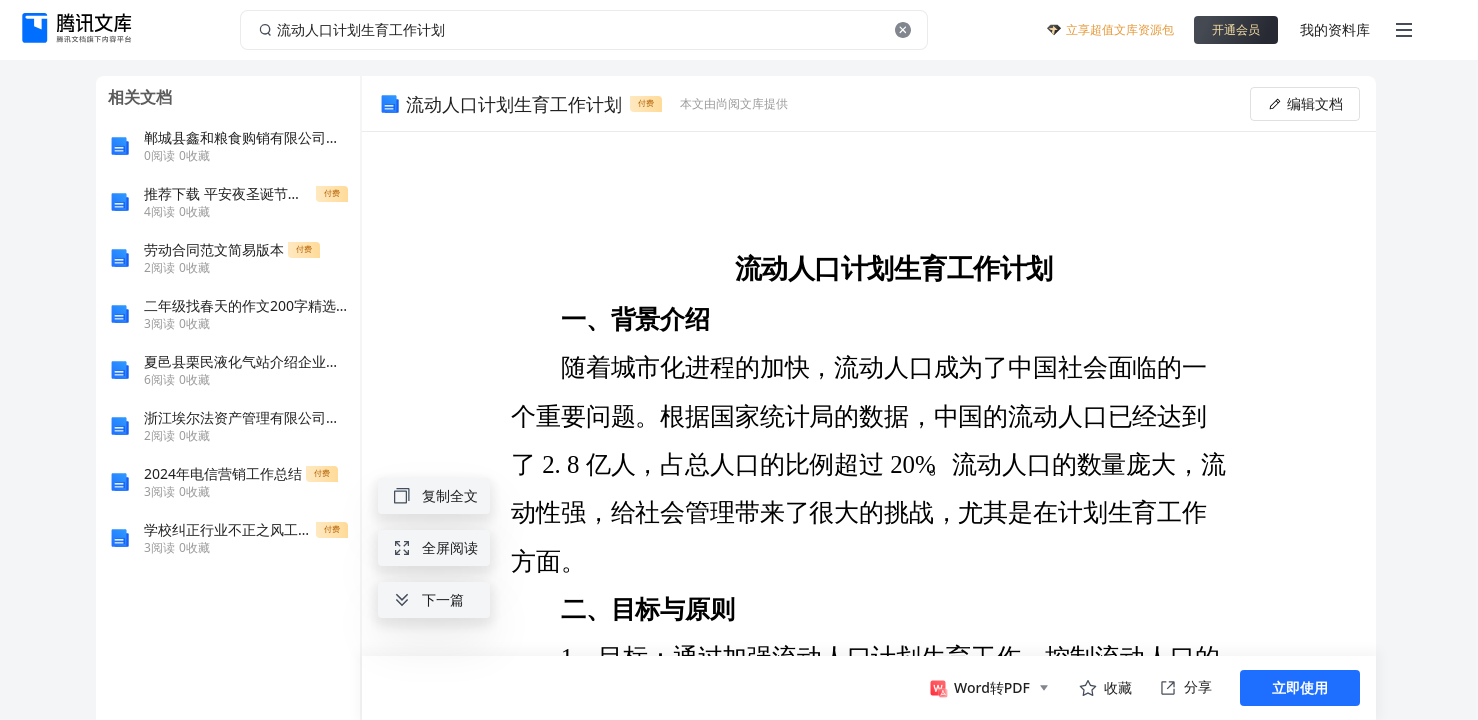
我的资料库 (1335, 29)
